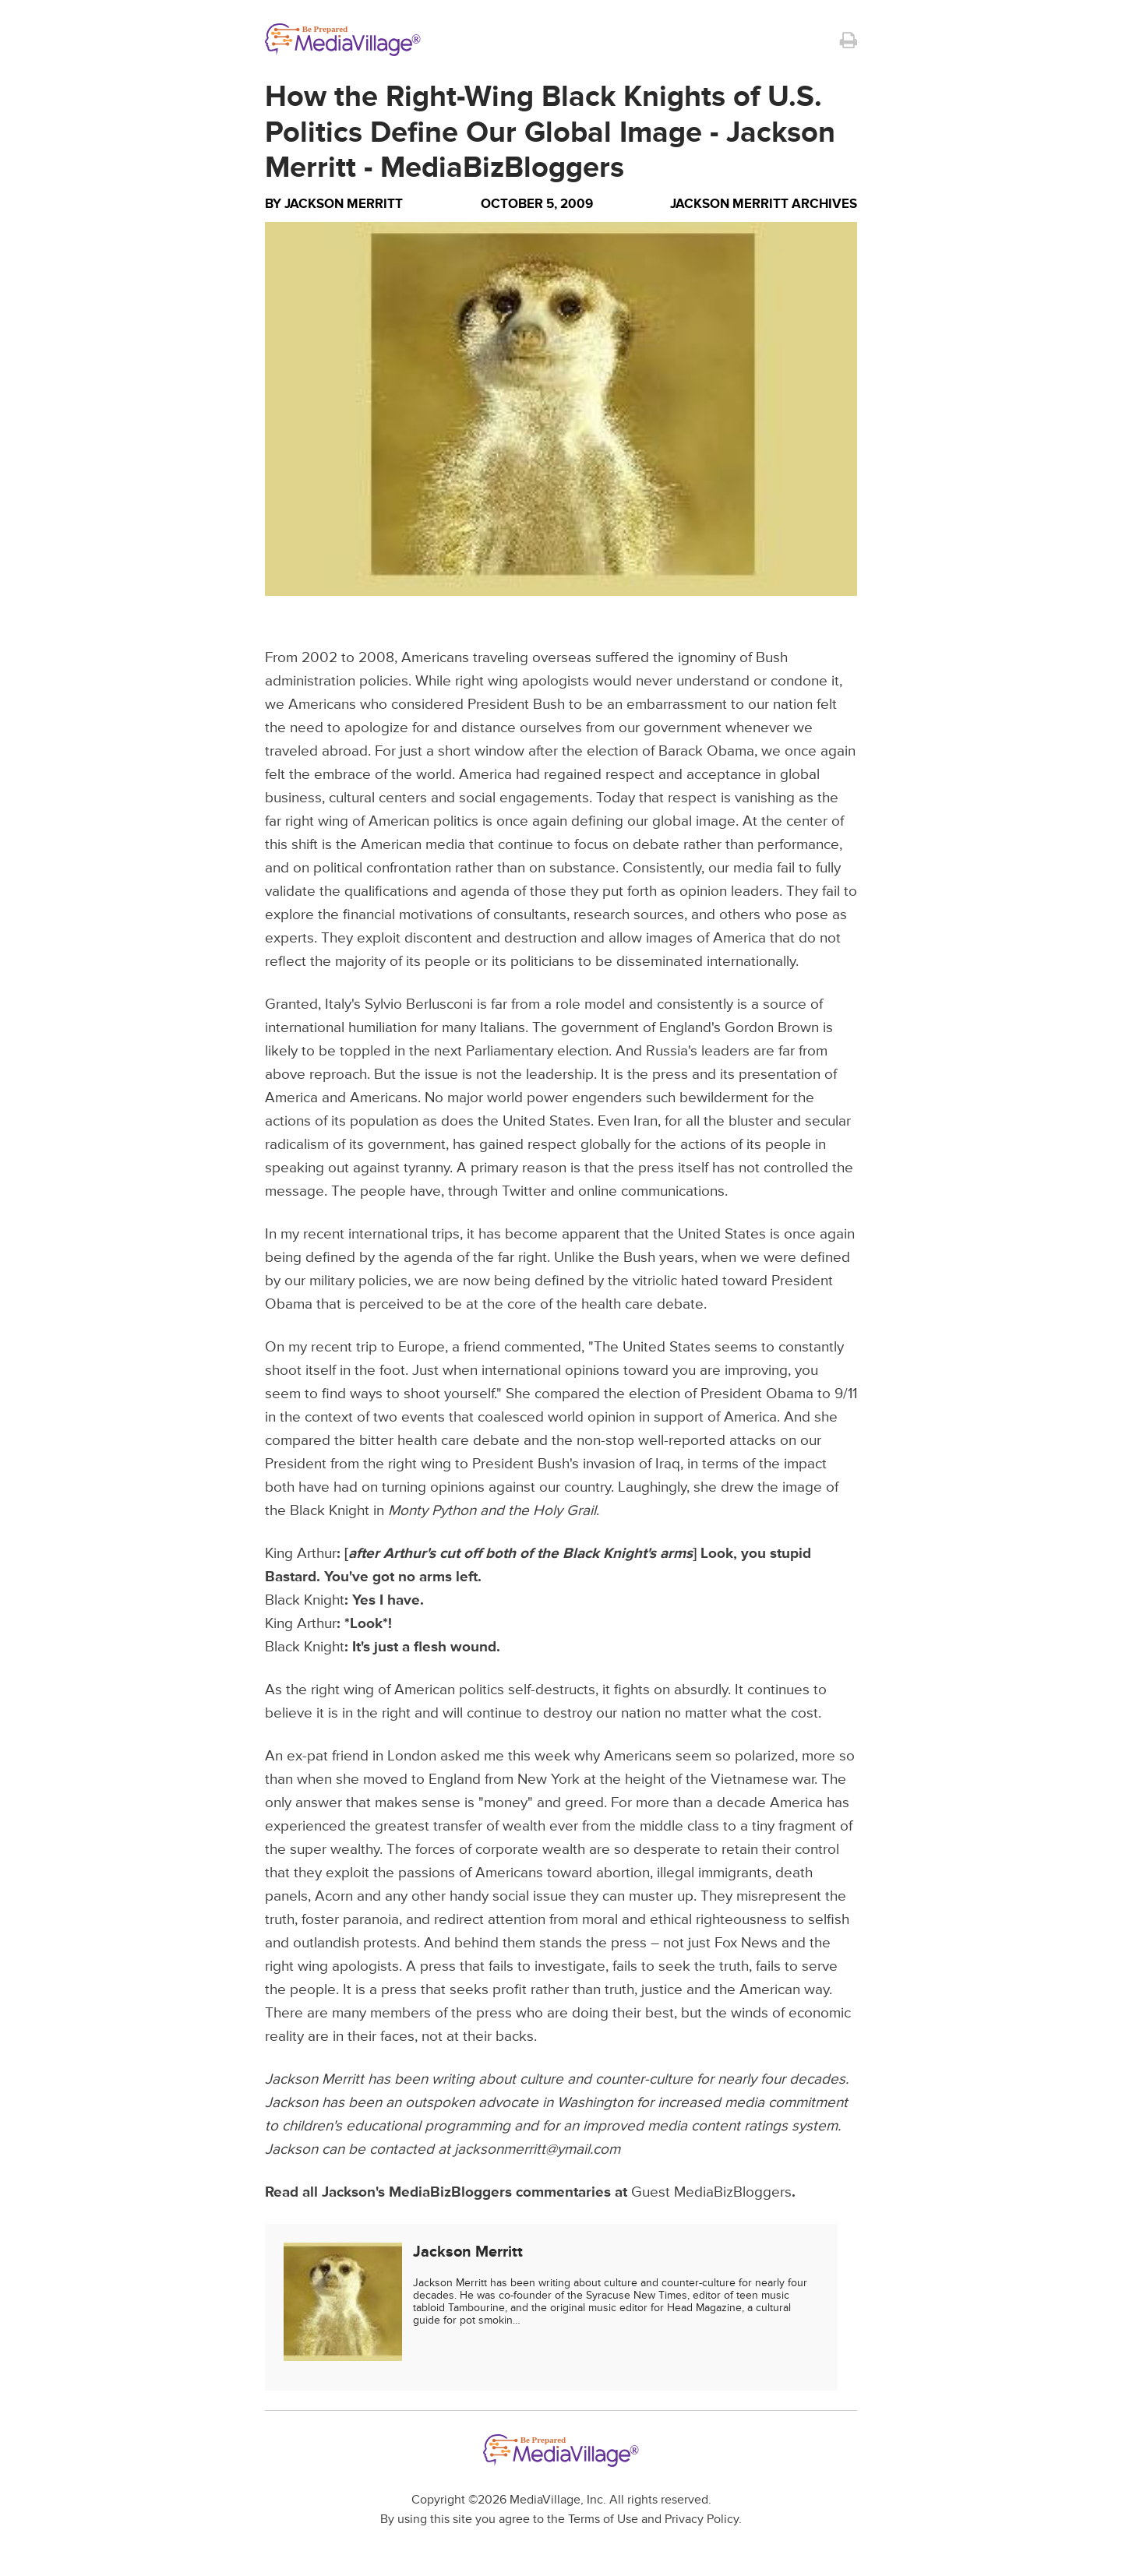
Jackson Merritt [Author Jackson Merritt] (343, 204)
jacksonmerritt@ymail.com (537, 2149)
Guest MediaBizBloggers (711, 2192)
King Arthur (301, 1554)
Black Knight (304, 1600)
